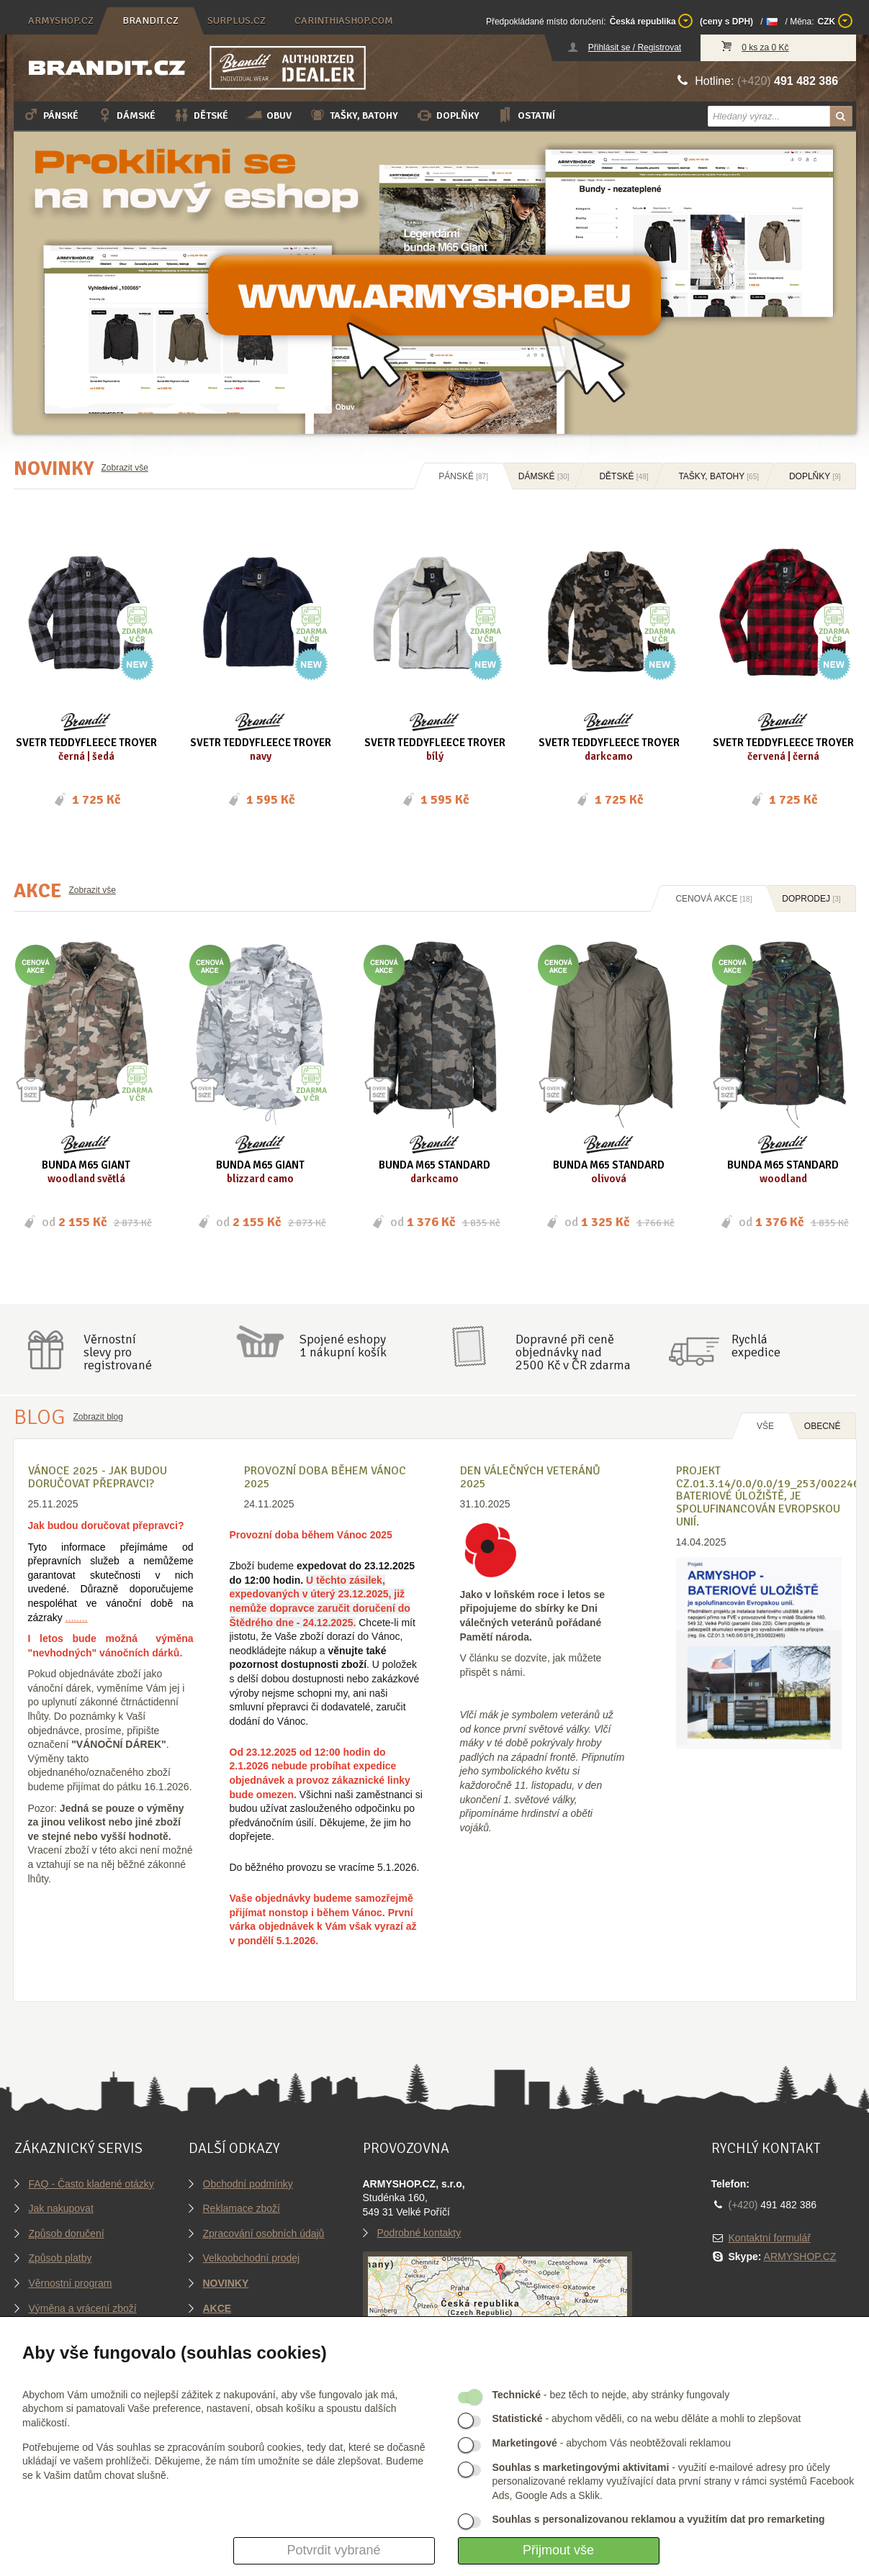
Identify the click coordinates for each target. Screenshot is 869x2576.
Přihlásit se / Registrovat (634, 47)
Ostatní (526, 115)
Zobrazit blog (98, 1417)
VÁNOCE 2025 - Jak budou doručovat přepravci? (97, 1477)
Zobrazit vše (125, 468)
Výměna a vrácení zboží (83, 2308)
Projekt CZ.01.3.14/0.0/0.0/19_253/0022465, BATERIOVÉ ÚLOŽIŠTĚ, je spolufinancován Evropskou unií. (772, 1496)
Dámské (126, 115)
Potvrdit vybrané (333, 2550)
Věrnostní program (70, 2283)
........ (77, 1617)
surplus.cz (236, 20)
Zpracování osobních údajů (264, 2233)
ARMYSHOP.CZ (800, 2256)
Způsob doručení (66, 2233)
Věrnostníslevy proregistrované (118, 1352)
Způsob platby (60, 2258)
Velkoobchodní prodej (251, 2258)
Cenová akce (713, 899)
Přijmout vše (558, 2550)
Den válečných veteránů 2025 (530, 1477)
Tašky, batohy (353, 115)
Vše (765, 1426)
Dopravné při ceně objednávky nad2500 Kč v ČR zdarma (573, 1352)
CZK (835, 21)
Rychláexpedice (755, 1345)
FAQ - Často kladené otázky (91, 2184)
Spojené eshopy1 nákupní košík (343, 1345)
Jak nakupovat (61, 2208)
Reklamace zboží (241, 2208)
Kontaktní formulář (770, 2238)
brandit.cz (150, 20)
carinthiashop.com (343, 20)
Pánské (50, 115)
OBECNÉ (822, 1426)
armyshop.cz (61, 20)
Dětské (200, 115)
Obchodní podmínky (248, 2184)
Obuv (269, 115)
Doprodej (811, 899)
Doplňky (447, 115)
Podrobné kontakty (419, 2233)
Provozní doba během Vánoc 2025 (325, 1477)
